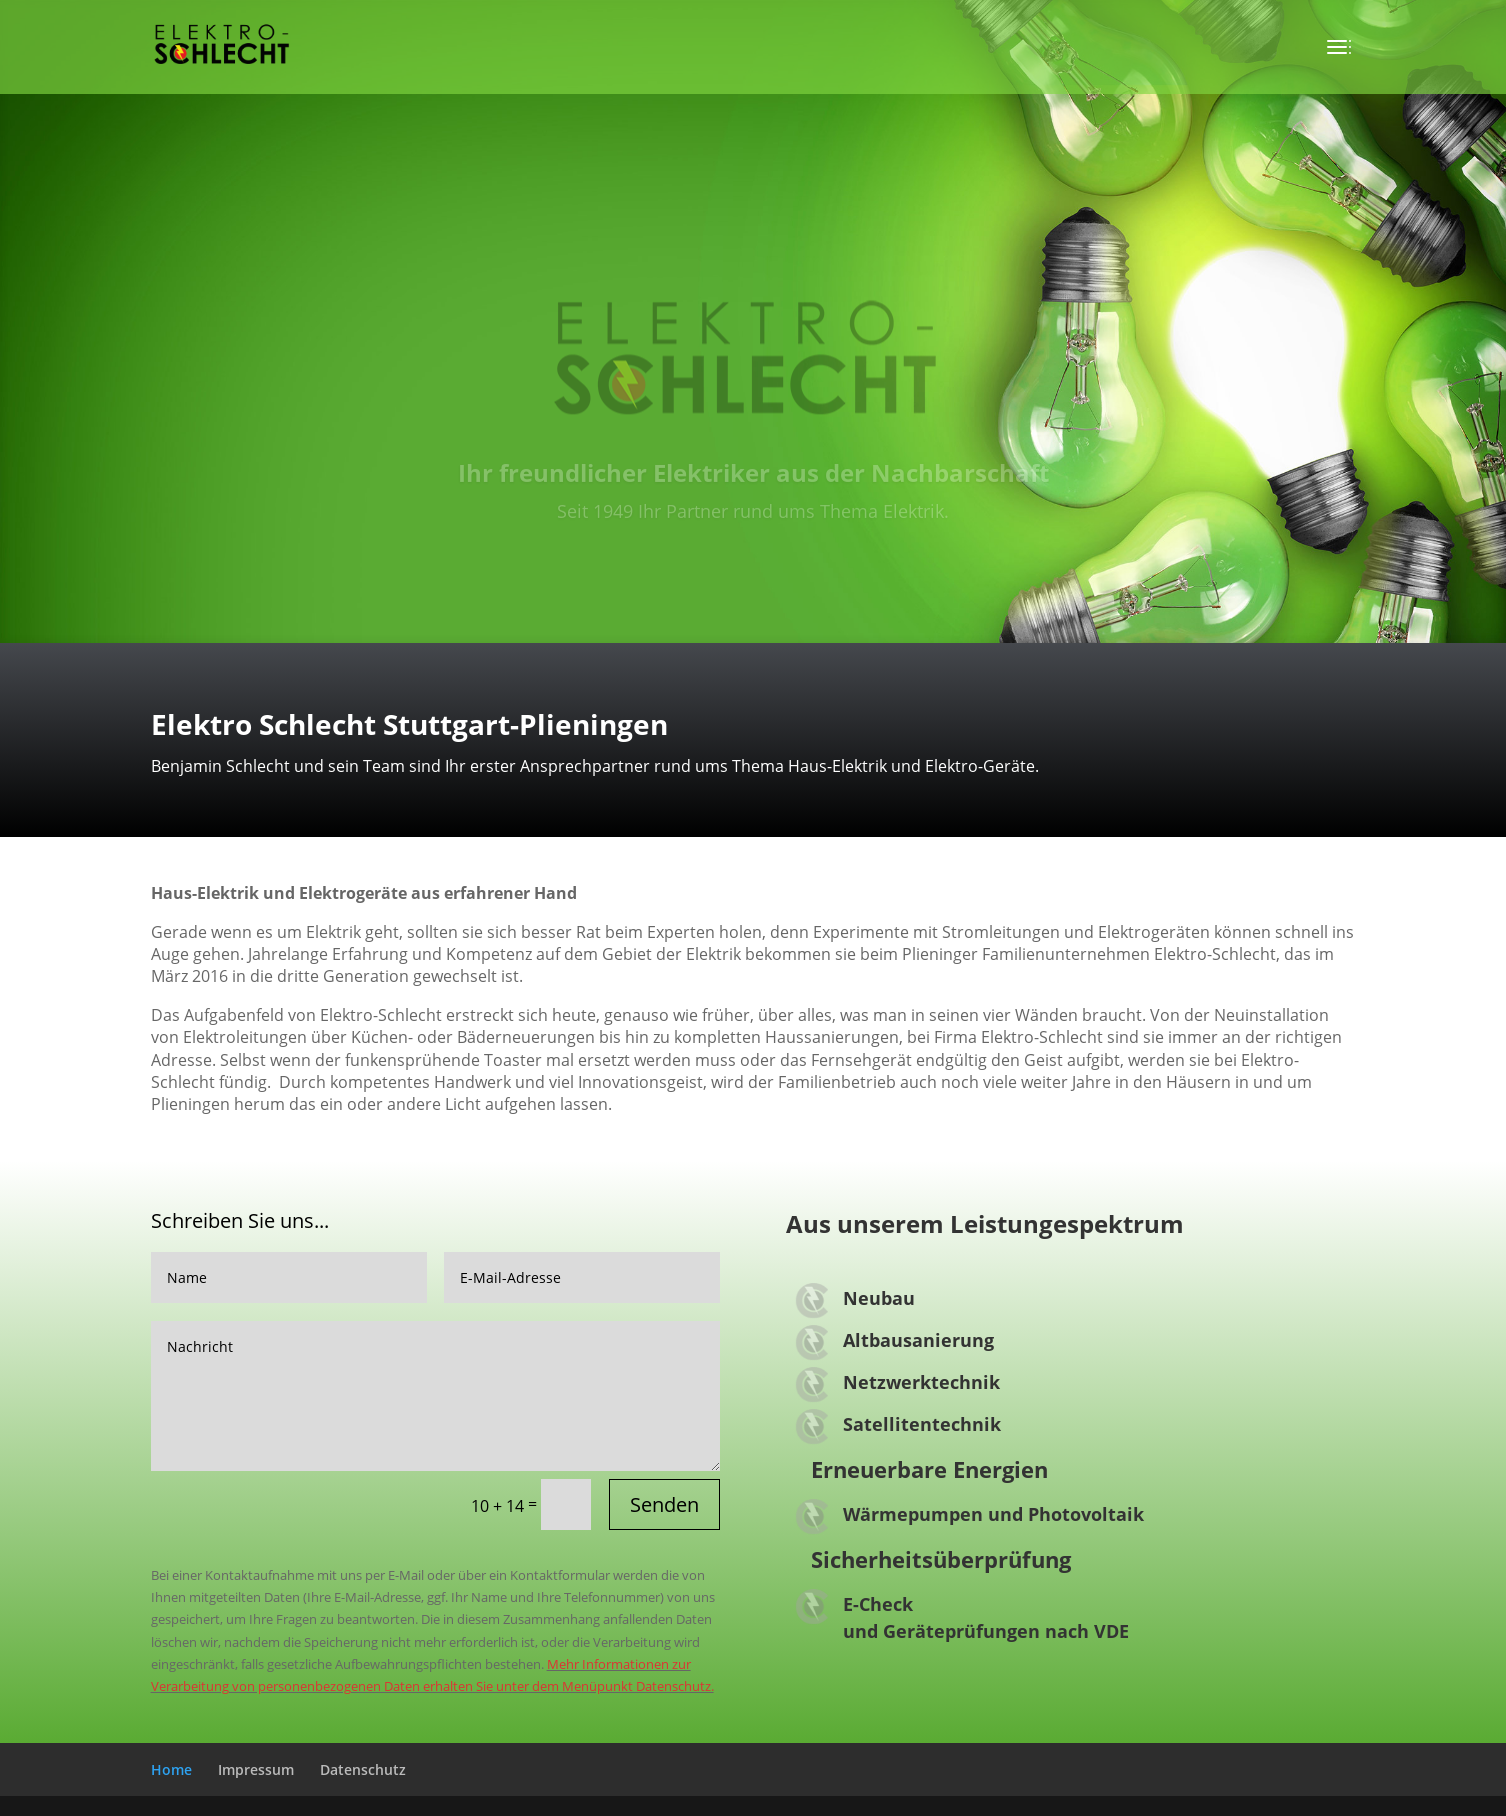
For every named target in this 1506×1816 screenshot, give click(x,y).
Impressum (256, 1769)
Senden (664, 1504)
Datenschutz (363, 1769)
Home (171, 1769)
